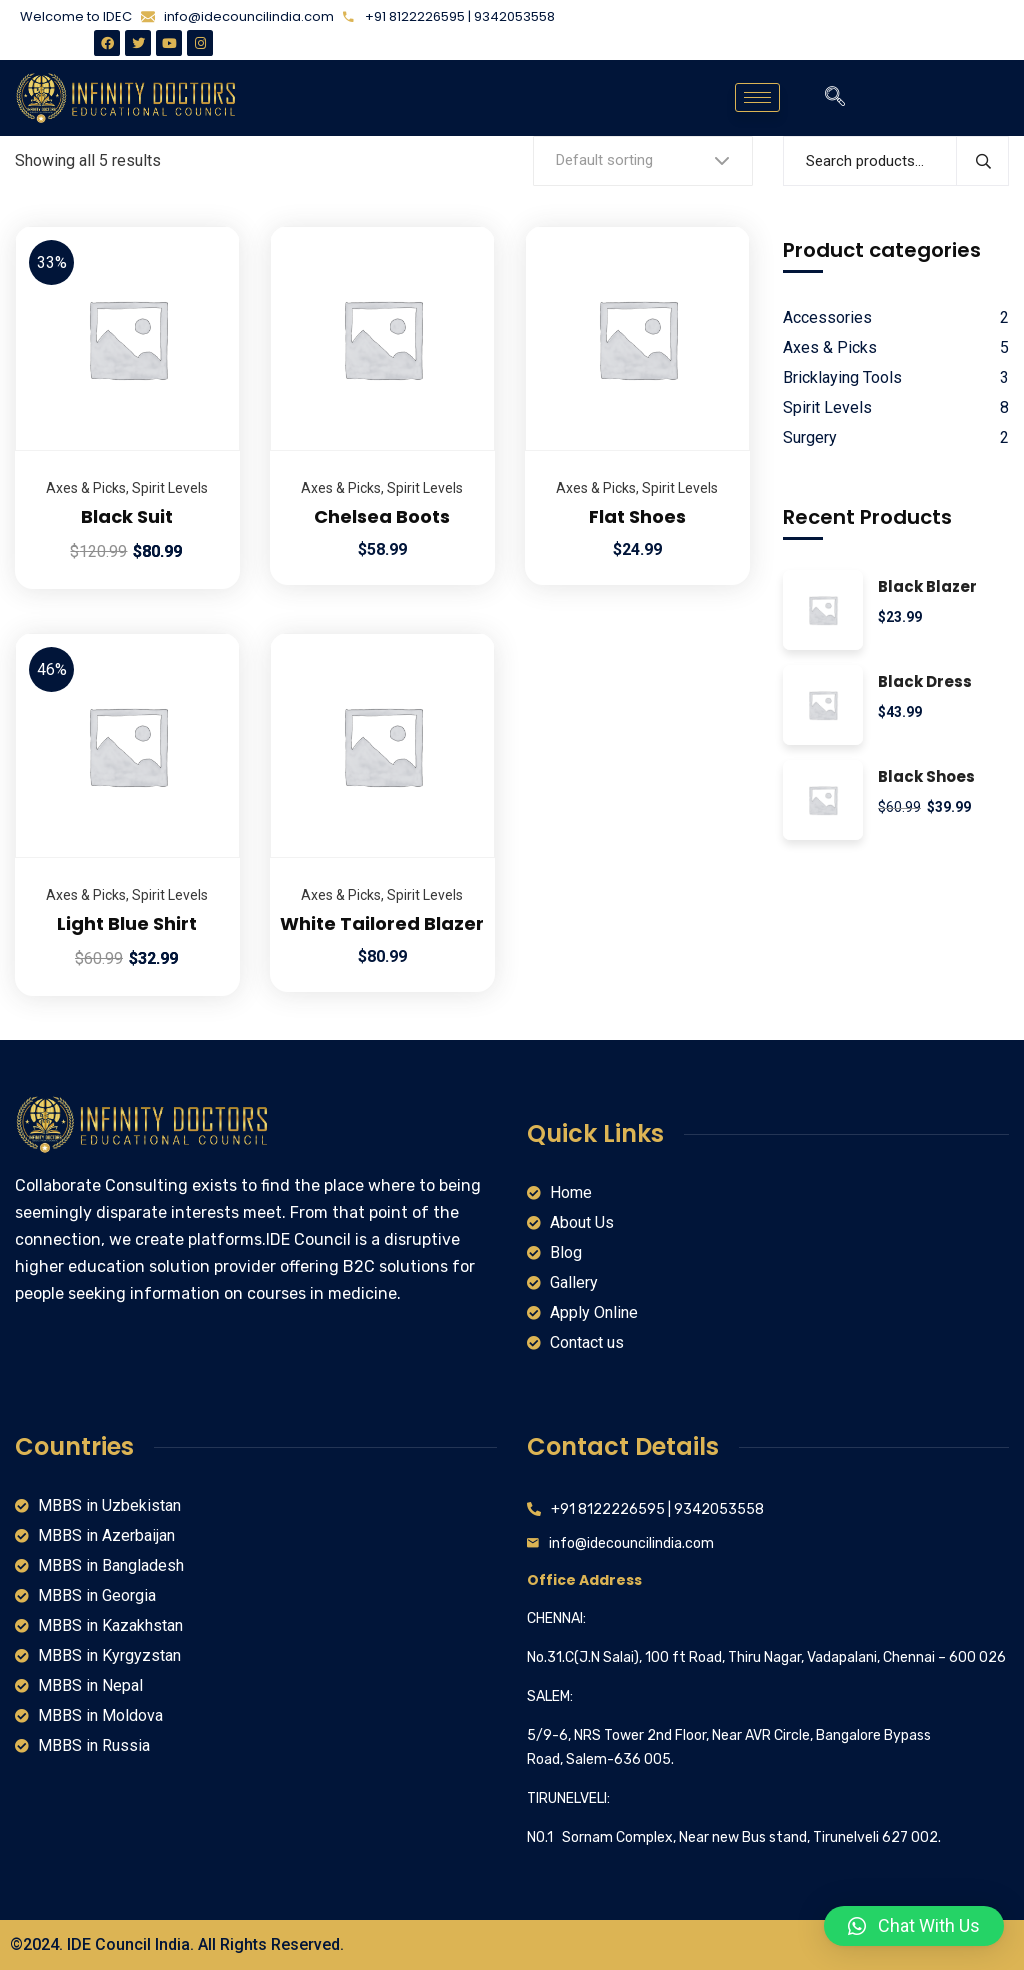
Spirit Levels (170, 488)
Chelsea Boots (382, 516)
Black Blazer (927, 587)
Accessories (827, 317)
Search (982, 161)
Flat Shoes (637, 516)
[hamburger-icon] (757, 97)
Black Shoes (926, 777)
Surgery (810, 437)
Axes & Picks (86, 488)
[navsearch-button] (835, 98)
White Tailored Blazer (382, 923)
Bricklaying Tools (842, 377)
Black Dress (925, 682)
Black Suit (127, 516)
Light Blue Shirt (127, 923)
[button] (914, 1926)
